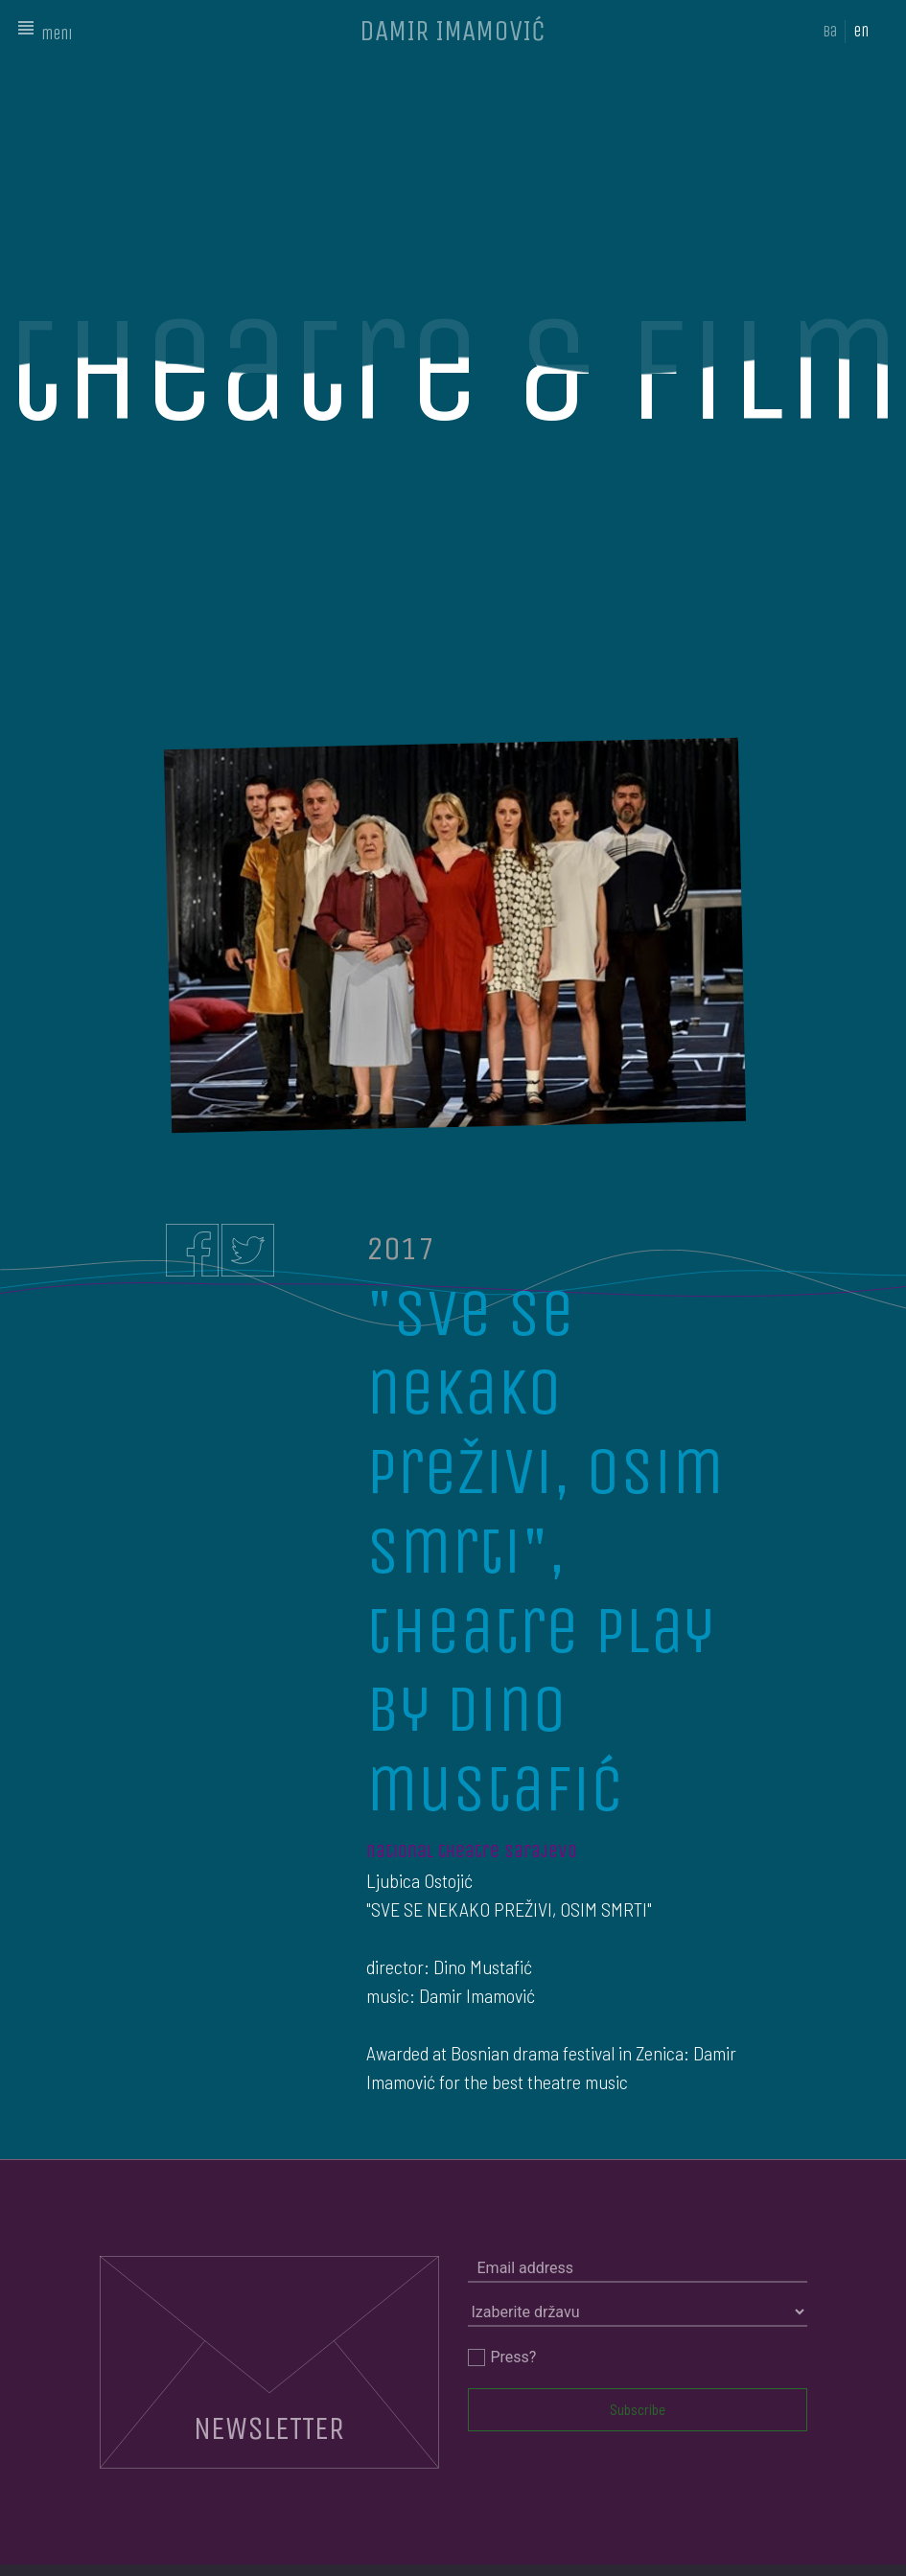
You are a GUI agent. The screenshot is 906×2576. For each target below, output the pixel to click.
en (861, 31)
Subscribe (637, 2409)
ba (830, 31)
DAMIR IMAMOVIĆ (453, 30)
